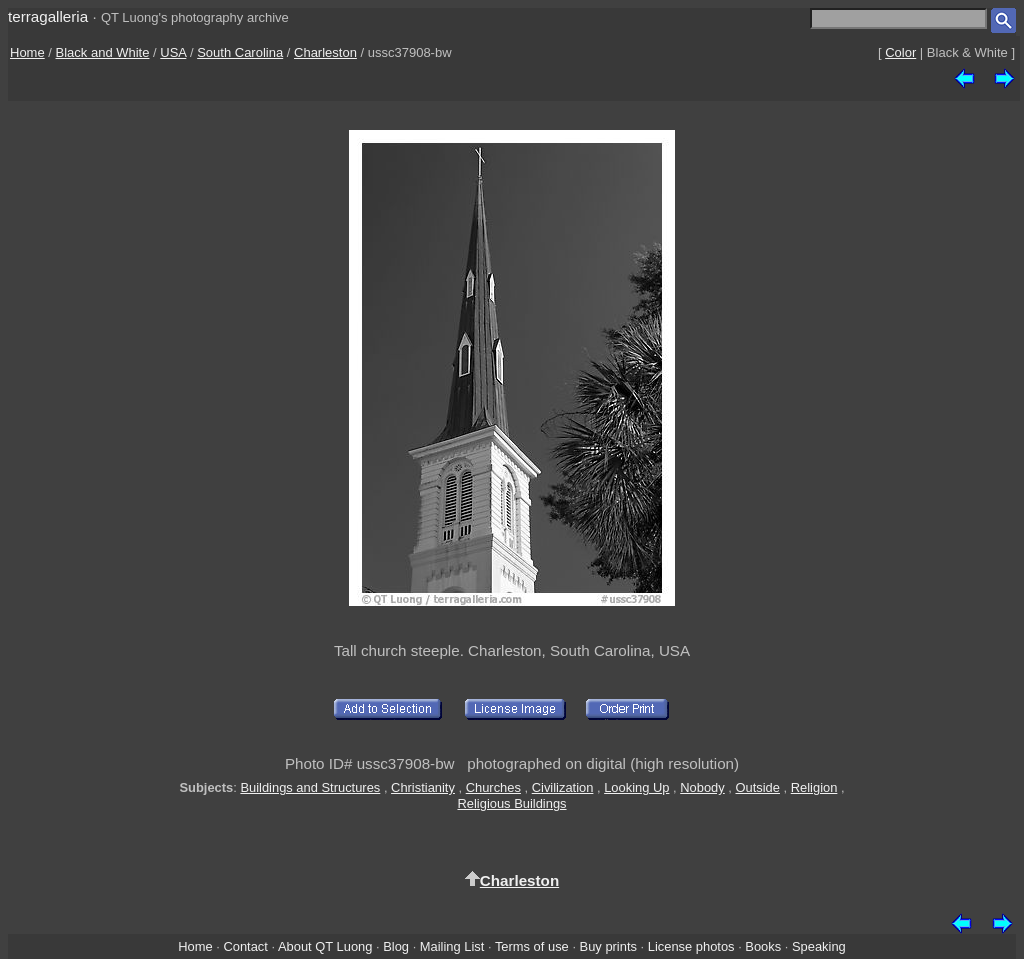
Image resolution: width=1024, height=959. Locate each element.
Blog (396, 946)
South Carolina (240, 52)
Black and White (103, 52)
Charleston (325, 52)
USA (173, 52)
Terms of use (532, 946)
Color (900, 52)
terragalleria (48, 16)
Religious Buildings (511, 803)
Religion (814, 787)
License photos (691, 946)
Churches (493, 787)
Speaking (819, 946)
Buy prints (608, 946)
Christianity (423, 787)
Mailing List (452, 946)
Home (27, 52)
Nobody (702, 787)
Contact (245, 946)
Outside (757, 787)
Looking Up (636, 787)
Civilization (563, 787)
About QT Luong (325, 946)
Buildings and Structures (310, 787)
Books (763, 946)
